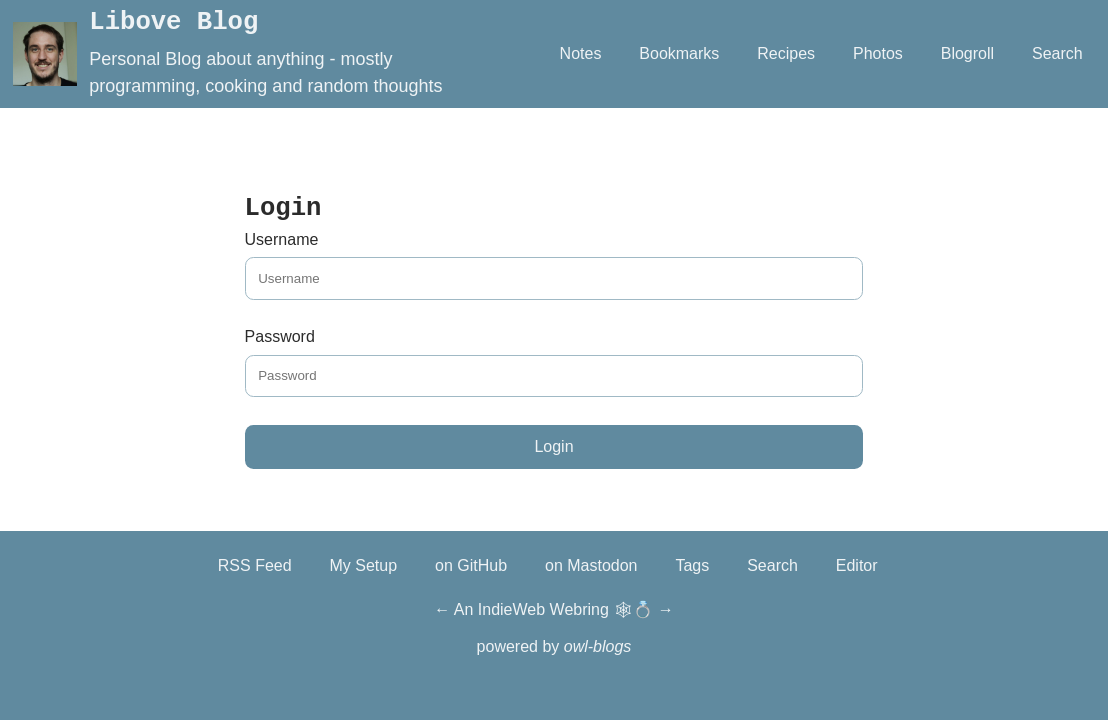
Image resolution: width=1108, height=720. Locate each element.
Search (1057, 53)
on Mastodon (591, 565)
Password (280, 336)
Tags (692, 565)
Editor (857, 565)
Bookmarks (679, 53)
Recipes (786, 53)
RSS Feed (255, 565)
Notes (581, 53)
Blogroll (967, 53)
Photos (878, 53)
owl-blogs (598, 646)
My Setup (364, 565)
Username (282, 239)
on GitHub (471, 565)
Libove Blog (173, 22)
